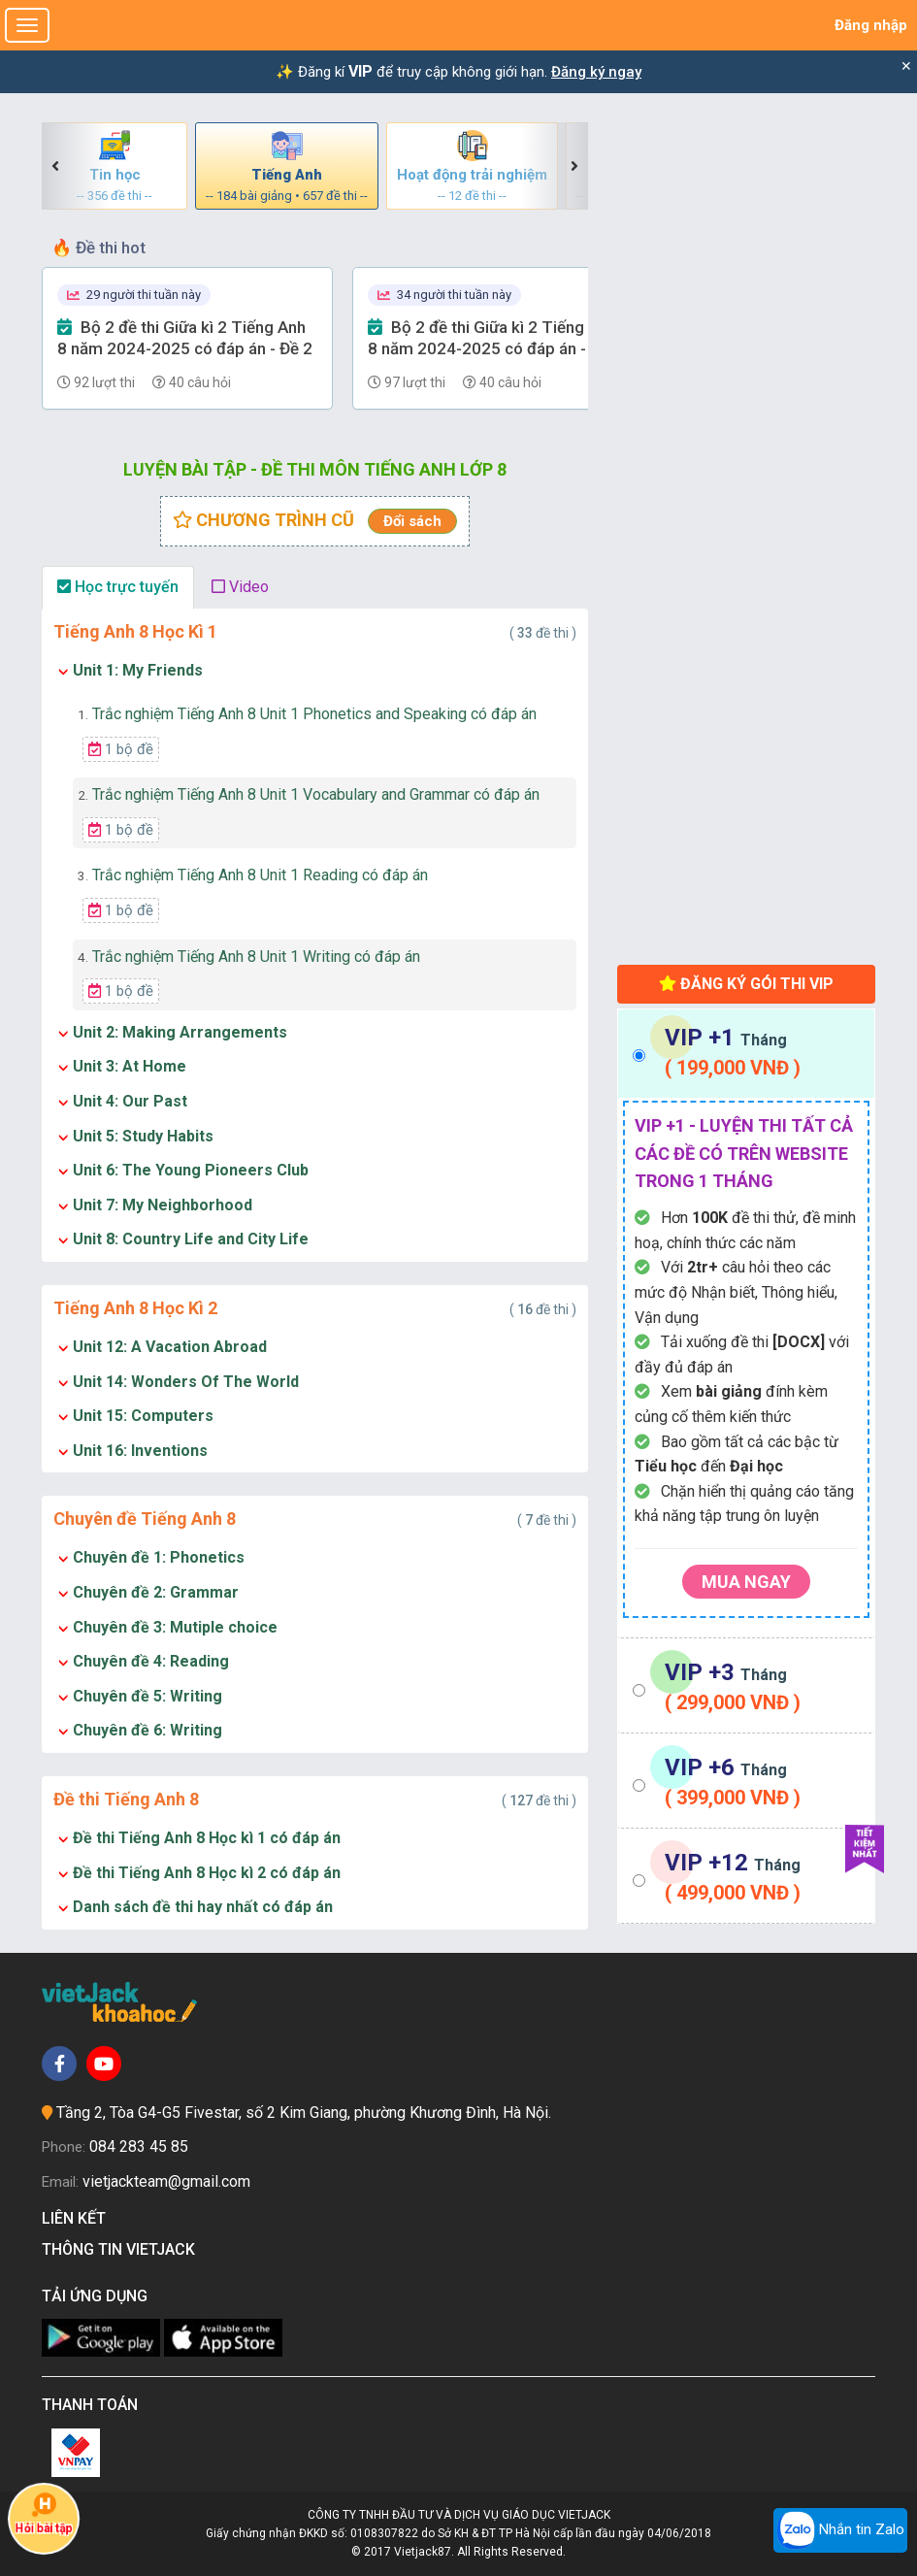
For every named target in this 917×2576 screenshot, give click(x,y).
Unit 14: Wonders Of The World (186, 1381)
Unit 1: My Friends (138, 670)
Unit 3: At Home (129, 1066)
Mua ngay (746, 1581)
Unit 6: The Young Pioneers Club (191, 1170)
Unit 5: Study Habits (143, 1136)
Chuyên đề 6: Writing (147, 1730)
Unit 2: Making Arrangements (180, 1032)
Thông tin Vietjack (122, 2249)
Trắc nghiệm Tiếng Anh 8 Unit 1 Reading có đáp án (253, 875)
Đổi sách (412, 521)
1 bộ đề (120, 749)
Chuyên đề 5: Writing (147, 1696)
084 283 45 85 (138, 2146)
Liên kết (78, 2218)
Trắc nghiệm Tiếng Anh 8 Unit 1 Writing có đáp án (249, 956)
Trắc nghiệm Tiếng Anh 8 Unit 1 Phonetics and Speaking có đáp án (307, 714)
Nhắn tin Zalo (840, 2530)
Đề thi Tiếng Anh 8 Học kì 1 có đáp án (207, 1838)
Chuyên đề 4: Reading (151, 1661)
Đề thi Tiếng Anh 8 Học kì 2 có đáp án (207, 1873)
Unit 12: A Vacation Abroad (170, 1347)
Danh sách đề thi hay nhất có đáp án (203, 1907)
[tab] (746, 1053)
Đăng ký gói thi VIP (746, 983)
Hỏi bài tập (44, 2514)
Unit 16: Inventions (140, 1450)
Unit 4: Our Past (130, 1101)
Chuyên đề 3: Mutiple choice (175, 1627)
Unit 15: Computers (143, 1415)
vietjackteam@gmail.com (166, 2181)
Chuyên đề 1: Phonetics (159, 1557)
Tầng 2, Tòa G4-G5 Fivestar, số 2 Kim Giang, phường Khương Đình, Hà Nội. (303, 2112)
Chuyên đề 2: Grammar (156, 1592)
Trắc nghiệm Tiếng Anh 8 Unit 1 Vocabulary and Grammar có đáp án (309, 794)
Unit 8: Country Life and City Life (191, 1239)
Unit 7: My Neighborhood (162, 1205)
